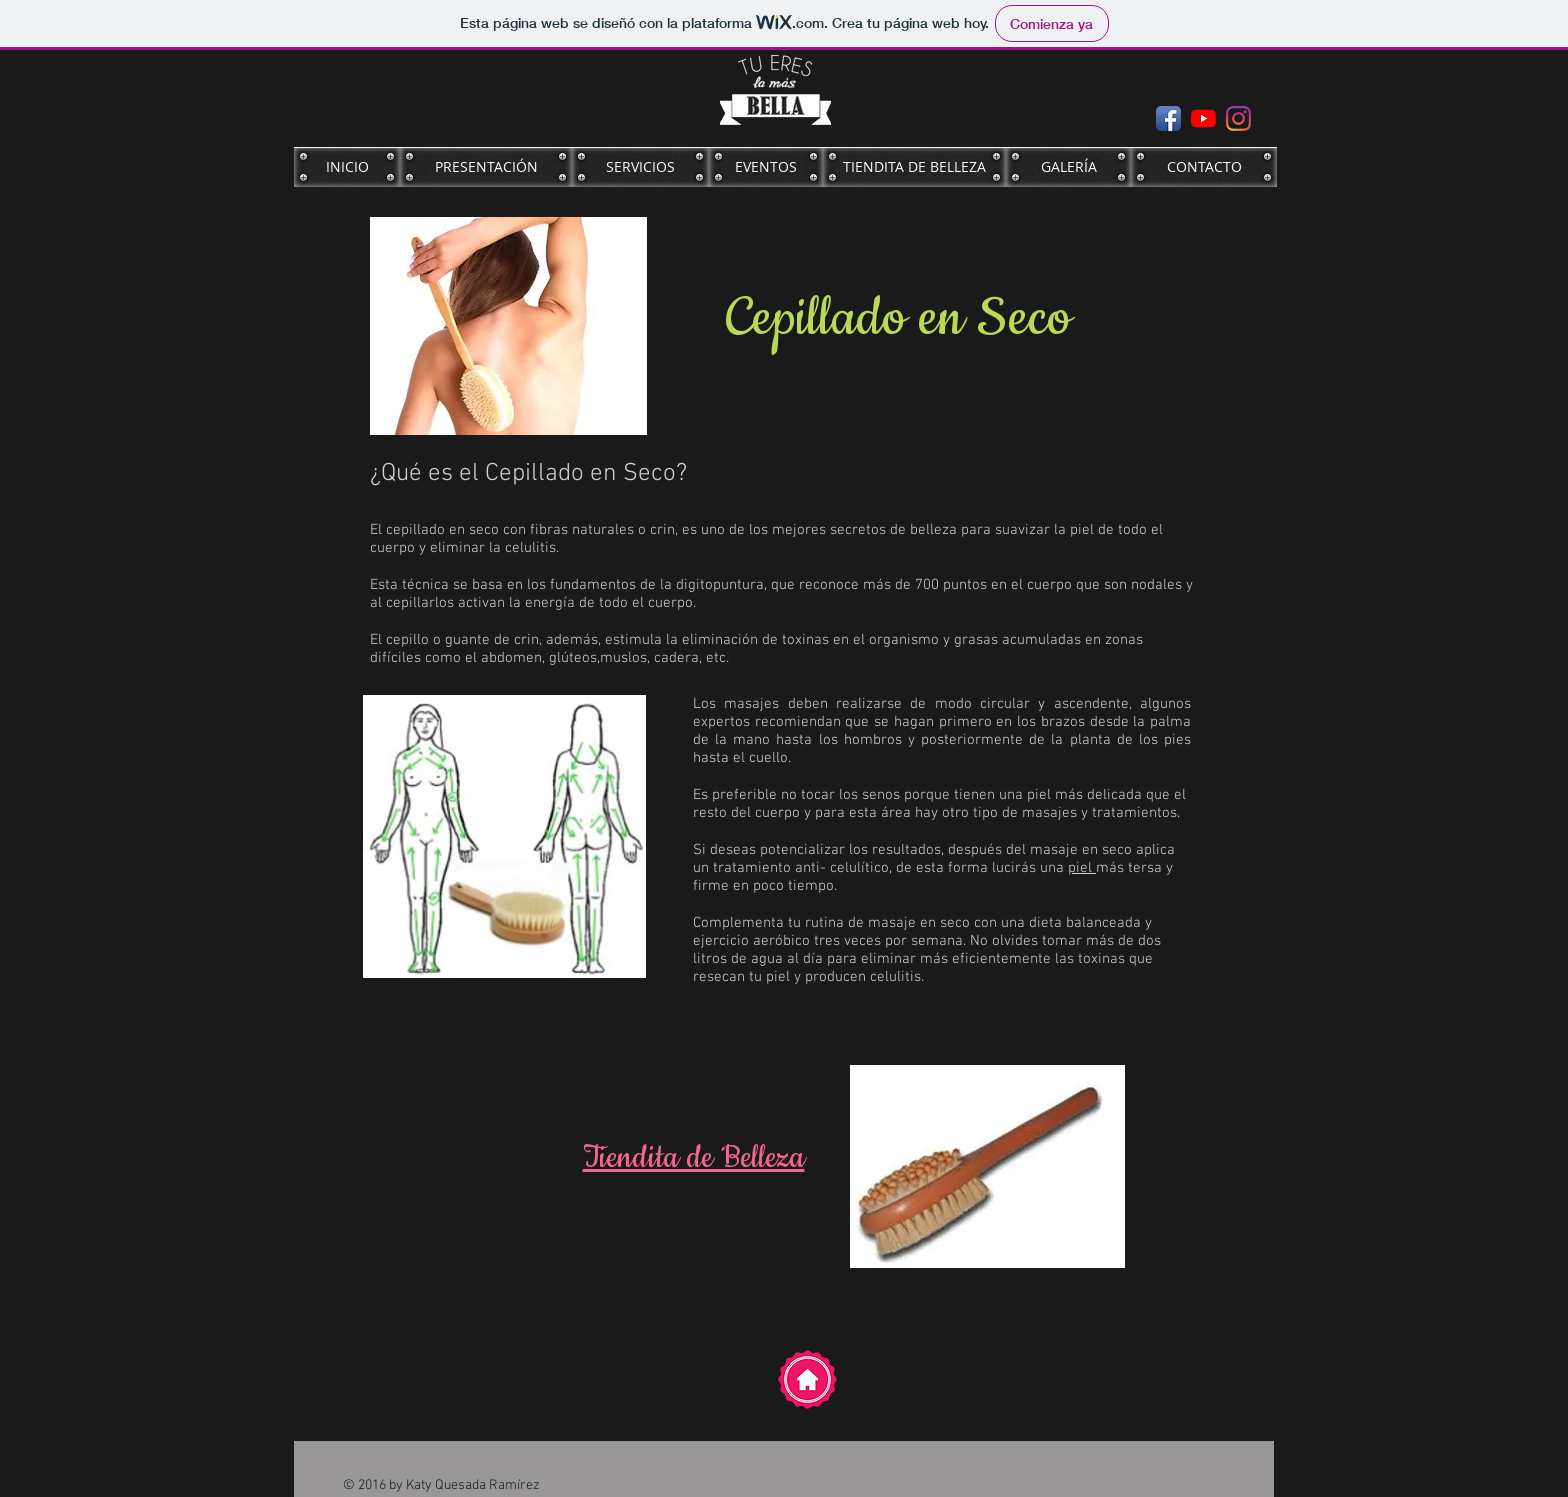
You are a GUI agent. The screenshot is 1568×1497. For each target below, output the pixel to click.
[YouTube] (1203, 118)
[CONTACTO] (1204, 167)
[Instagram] (1238, 118)
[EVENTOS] (766, 167)
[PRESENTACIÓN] (486, 167)
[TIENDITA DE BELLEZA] (914, 167)
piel (1082, 868)
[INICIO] (347, 167)
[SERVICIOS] (640, 167)
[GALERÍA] (1068, 167)
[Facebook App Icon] (1168, 118)
